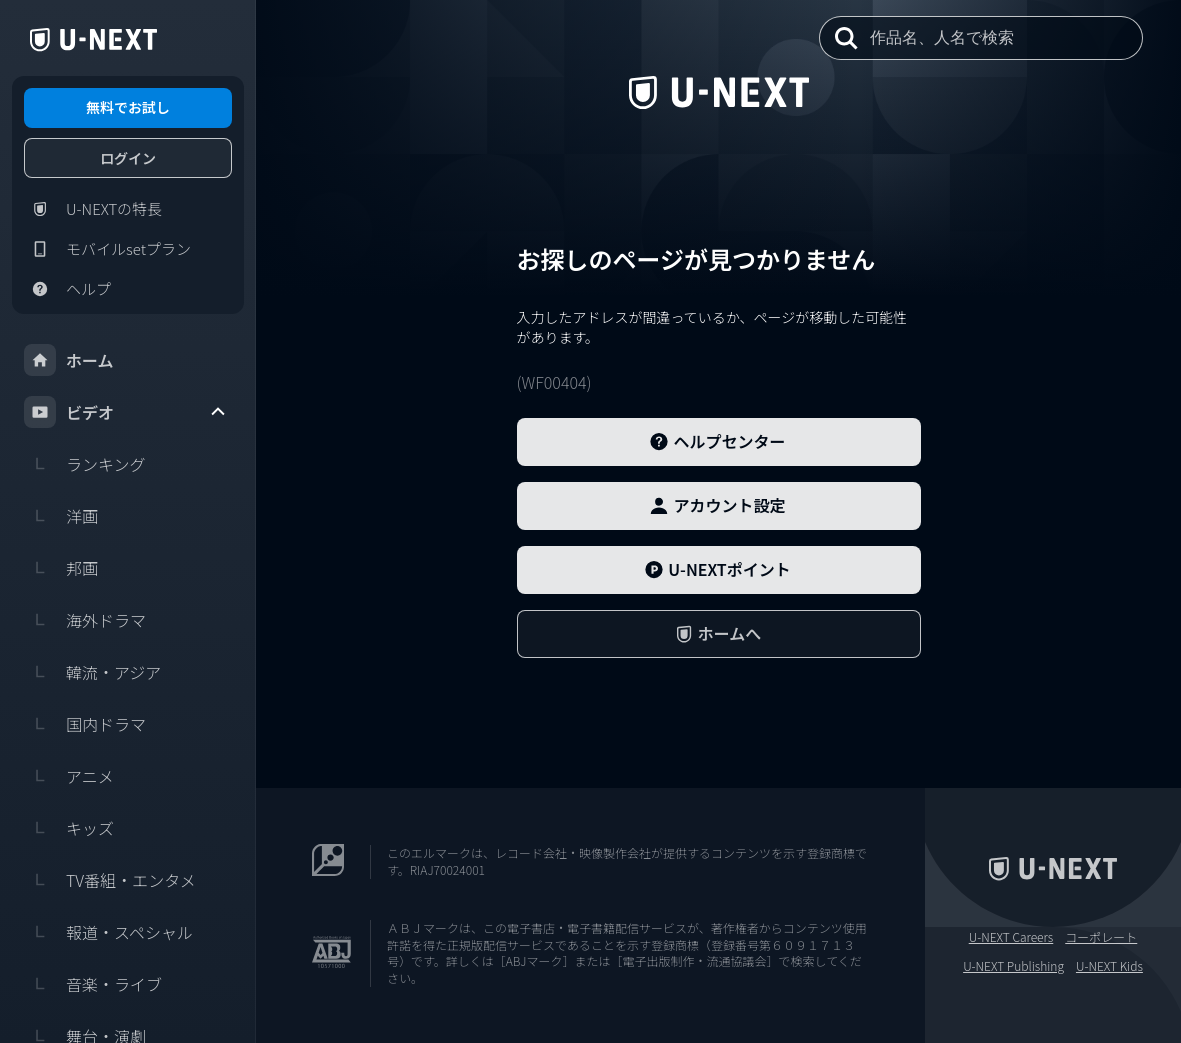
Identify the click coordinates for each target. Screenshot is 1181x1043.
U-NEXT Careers (1011, 937)
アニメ (69, 776)
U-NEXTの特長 (93, 209)
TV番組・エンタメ (110, 880)
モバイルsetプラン (107, 249)
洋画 (61, 516)
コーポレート (1101, 937)
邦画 (61, 568)
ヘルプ (67, 289)
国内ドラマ (85, 724)
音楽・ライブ (93, 984)
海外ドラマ (85, 620)
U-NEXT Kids (1109, 966)
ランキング (85, 464)
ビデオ (126, 412)
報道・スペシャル (108, 932)
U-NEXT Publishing (1013, 966)
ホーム (69, 360)
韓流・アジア (92, 672)
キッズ (69, 828)
